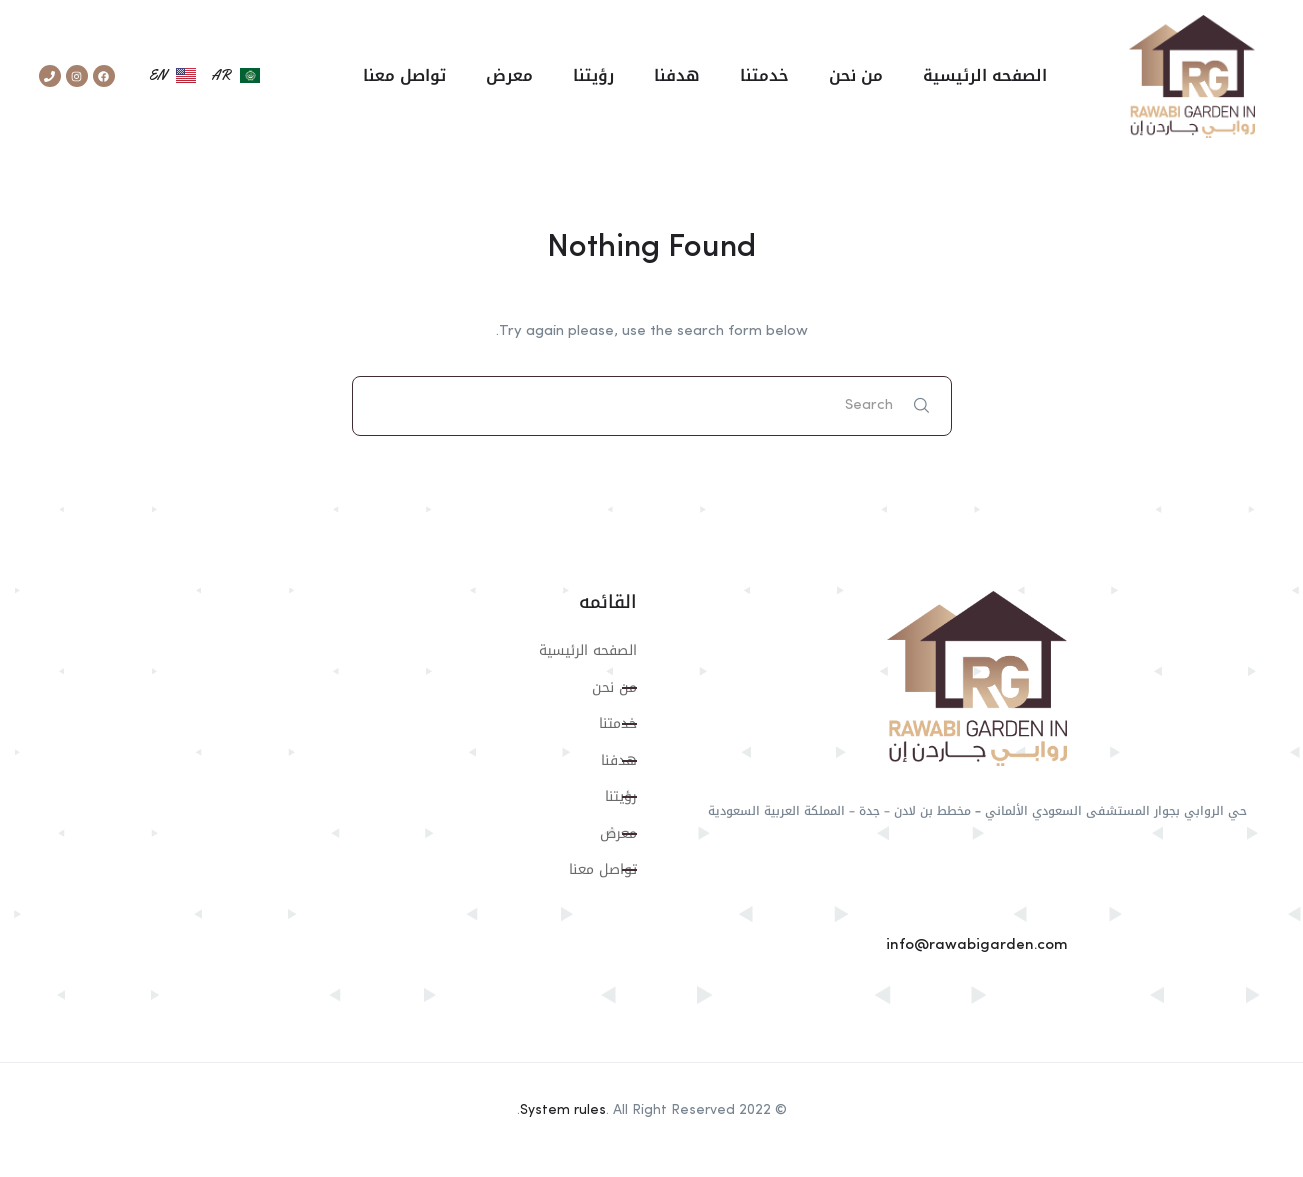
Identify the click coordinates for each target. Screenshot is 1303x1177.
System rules (563, 1110)
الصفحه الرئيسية (985, 75)
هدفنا (677, 75)
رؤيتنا (593, 75)
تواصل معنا (404, 75)
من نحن (856, 75)
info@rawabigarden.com (977, 945)
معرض (509, 75)
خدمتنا (764, 75)
